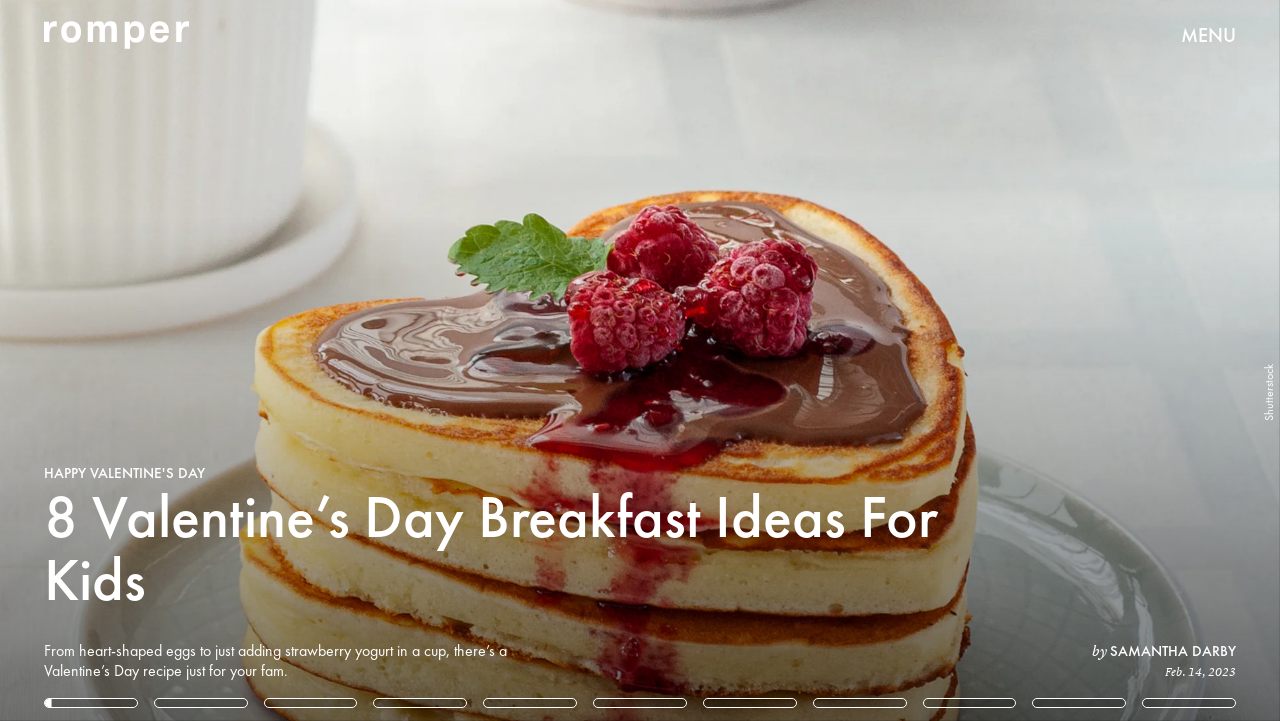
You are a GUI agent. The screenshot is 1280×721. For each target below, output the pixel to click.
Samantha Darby (1173, 651)
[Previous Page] (211, 360)
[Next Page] (851, 360)
